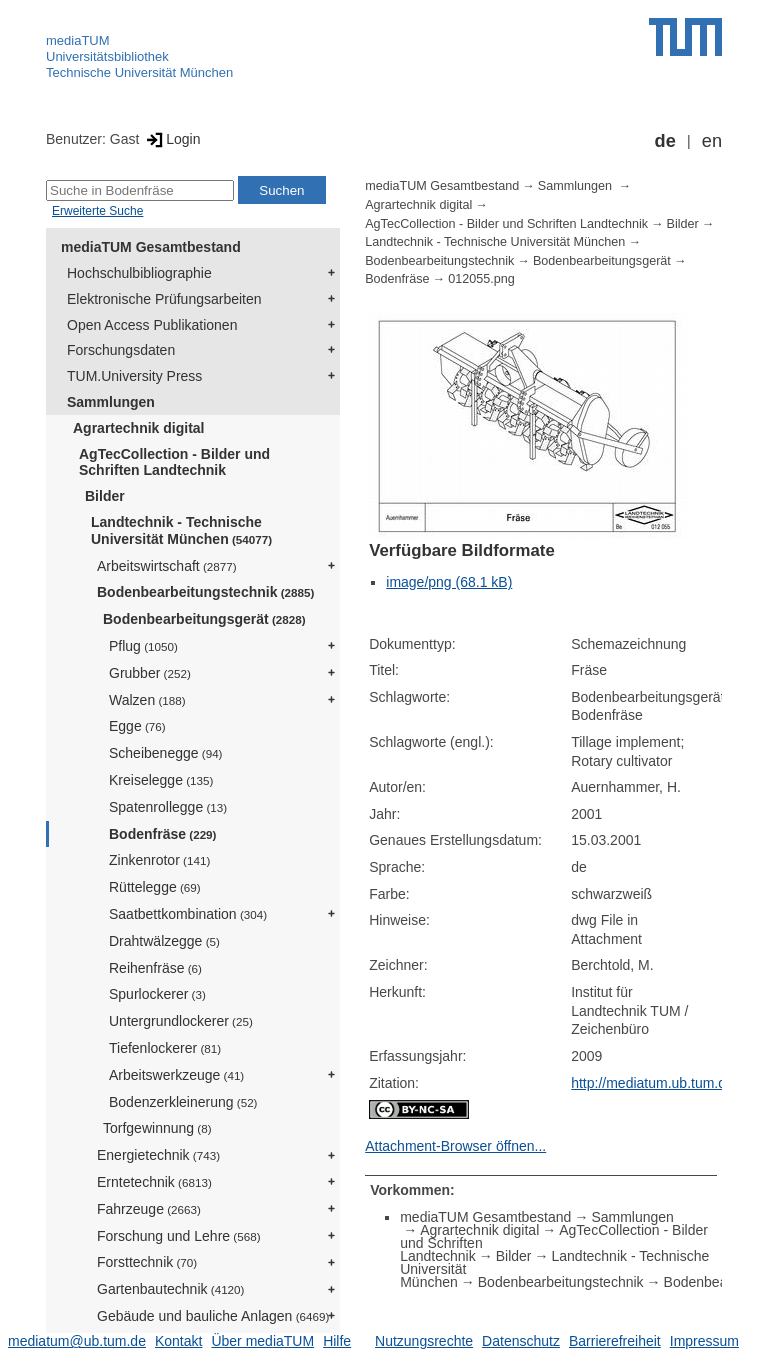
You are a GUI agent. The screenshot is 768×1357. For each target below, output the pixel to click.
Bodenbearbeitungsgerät (204, 619)
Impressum (704, 1341)
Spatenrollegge (168, 807)
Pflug (143, 646)
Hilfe (337, 1341)
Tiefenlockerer (165, 1048)
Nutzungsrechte (424, 1341)
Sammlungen (111, 402)
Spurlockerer (157, 994)
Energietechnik (158, 1155)
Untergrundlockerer (181, 1021)
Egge (137, 726)
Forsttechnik (147, 1262)
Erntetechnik (154, 1182)
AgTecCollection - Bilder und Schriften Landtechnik (174, 462)
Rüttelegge (155, 887)
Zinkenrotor (159, 860)
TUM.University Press (134, 376)
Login (171, 139)
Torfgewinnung (157, 1128)
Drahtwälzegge (164, 941)
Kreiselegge (161, 780)
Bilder (105, 496)
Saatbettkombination (188, 914)
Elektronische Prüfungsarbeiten (164, 299)
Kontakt (178, 1341)
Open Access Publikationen (152, 325)
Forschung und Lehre (179, 1236)
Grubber (150, 673)
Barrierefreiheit (615, 1341)
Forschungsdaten (121, 350)
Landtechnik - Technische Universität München (181, 530)
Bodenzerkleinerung (183, 1102)
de (665, 141)
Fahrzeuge (149, 1209)
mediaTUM (78, 40)
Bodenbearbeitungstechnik (205, 592)
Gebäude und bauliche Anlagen (213, 1316)
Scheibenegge (166, 753)
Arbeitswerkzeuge (176, 1075)
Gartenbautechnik (170, 1289)
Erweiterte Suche (97, 211)
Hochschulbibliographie (139, 273)
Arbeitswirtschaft (167, 566)
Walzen (147, 700)
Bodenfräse (162, 834)
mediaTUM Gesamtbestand (151, 247)
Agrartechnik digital (138, 428)
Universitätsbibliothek (107, 56)
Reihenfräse (155, 968)
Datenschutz (521, 1341)
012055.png (481, 279)
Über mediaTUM (262, 1341)
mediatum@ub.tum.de (77, 1341)
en (712, 141)
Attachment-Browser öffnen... (455, 1146)
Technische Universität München (139, 72)
